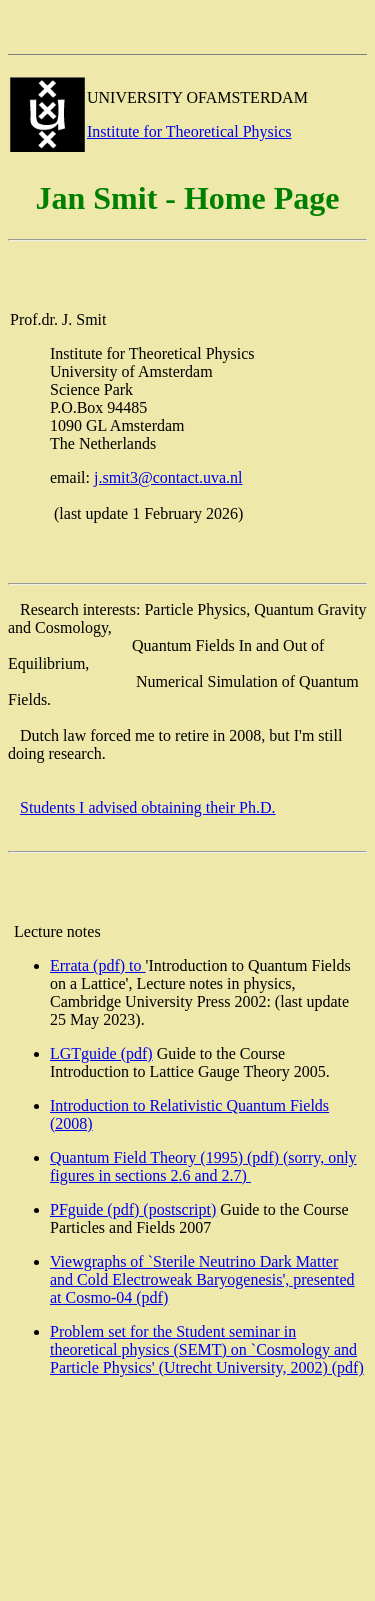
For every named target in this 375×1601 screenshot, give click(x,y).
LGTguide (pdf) (101, 1053)
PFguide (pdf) (96, 1209)
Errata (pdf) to (98, 965)
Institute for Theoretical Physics (189, 131)
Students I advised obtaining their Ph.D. (148, 807)
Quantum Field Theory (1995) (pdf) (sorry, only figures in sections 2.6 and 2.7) (203, 1166)
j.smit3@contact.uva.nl (168, 477)
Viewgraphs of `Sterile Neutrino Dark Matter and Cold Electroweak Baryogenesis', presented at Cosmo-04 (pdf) (202, 1279)
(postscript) (179, 1209)
